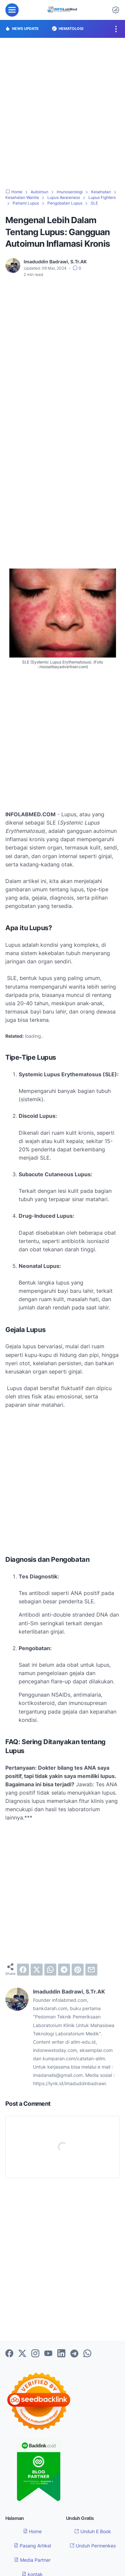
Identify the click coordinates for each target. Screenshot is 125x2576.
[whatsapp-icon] (87, 2354)
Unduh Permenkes (93, 2545)
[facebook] (23, 1970)
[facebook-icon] (9, 2354)
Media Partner (32, 2560)
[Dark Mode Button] (116, 10)
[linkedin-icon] (61, 2354)
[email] (91, 1970)
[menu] (12, 10)
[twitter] (37, 1970)
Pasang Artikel (32, 2545)
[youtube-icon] (48, 2354)
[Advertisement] (62, 113)
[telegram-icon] (74, 2354)
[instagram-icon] (35, 2354)
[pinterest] (78, 1970)
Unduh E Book (92, 2531)
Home (32, 2531)
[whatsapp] (50, 1970)
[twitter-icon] (22, 2354)
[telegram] (64, 1970)
